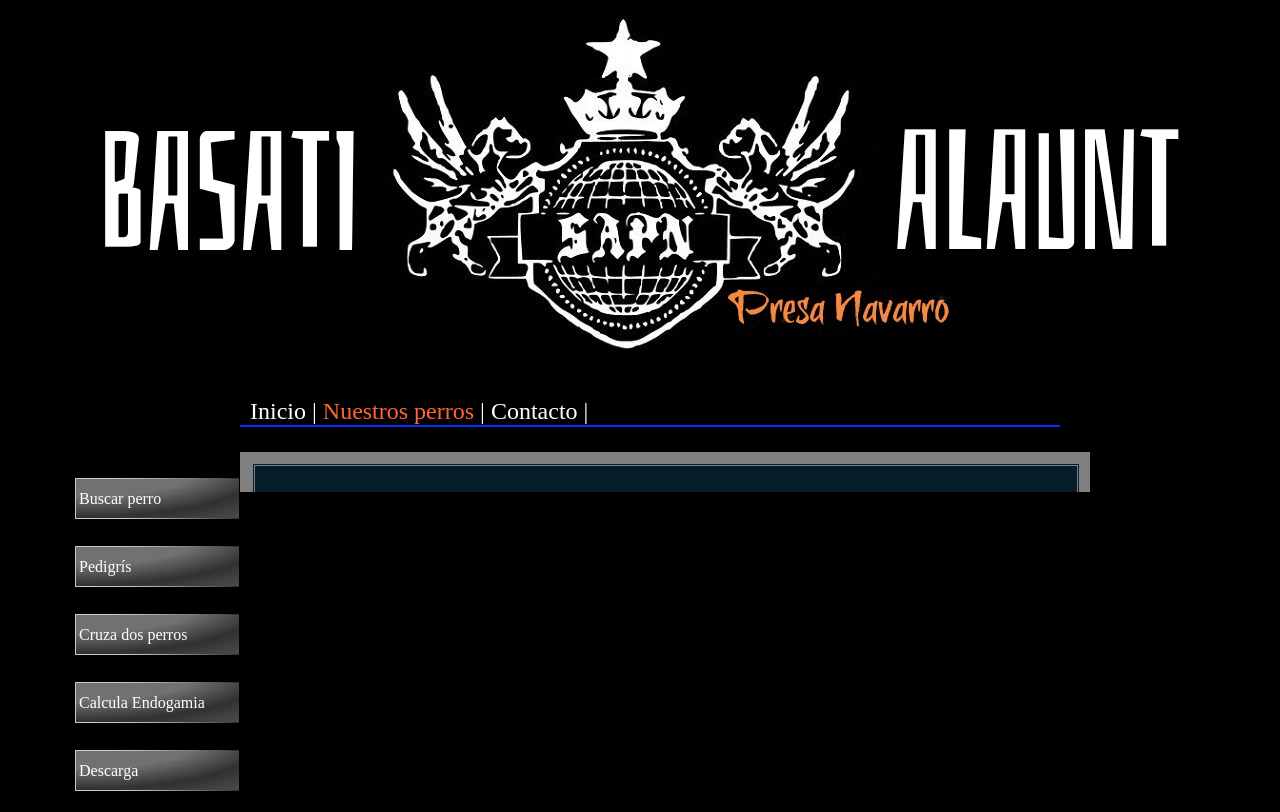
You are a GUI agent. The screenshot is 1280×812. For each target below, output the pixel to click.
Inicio (278, 411)
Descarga (108, 770)
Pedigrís (105, 566)
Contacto (534, 411)
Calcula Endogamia (142, 702)
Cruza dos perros (133, 634)
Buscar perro (120, 498)
